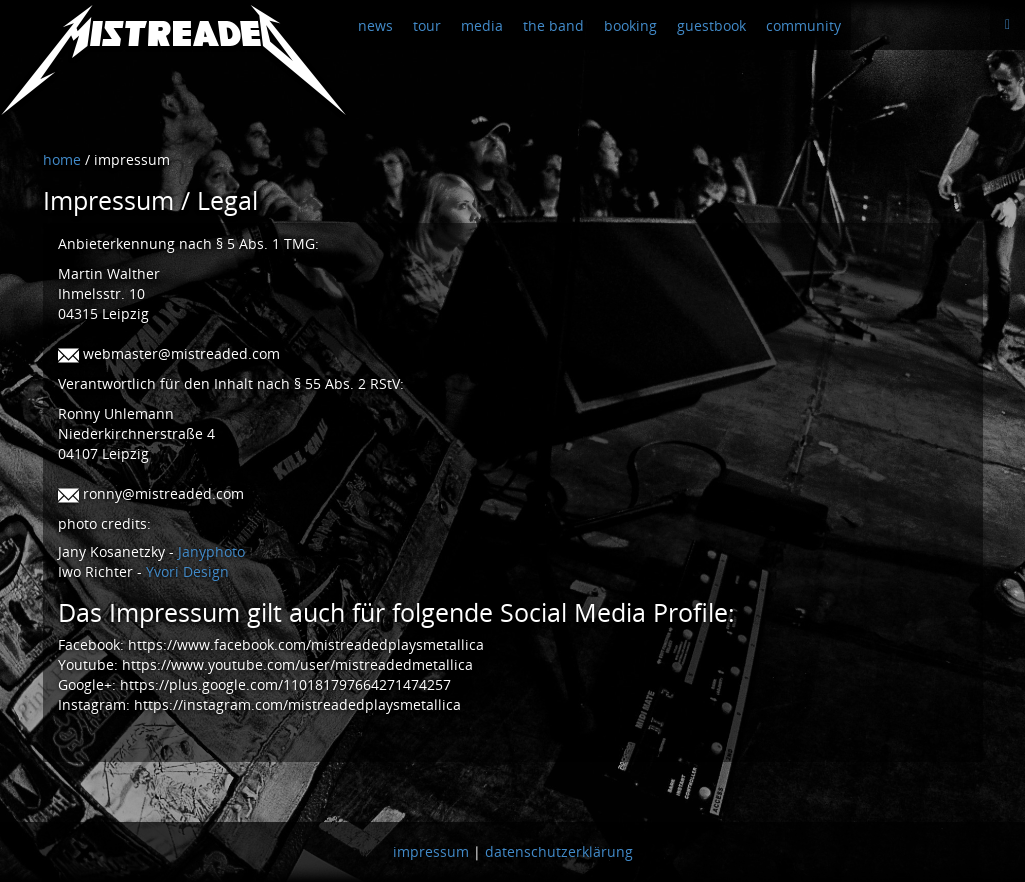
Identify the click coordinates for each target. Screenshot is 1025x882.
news (375, 25)
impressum (431, 851)
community (803, 25)
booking (630, 25)
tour (427, 25)
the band (553, 25)
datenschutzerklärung (559, 851)
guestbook (711, 25)
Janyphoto (211, 551)
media (482, 25)
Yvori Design (187, 571)
